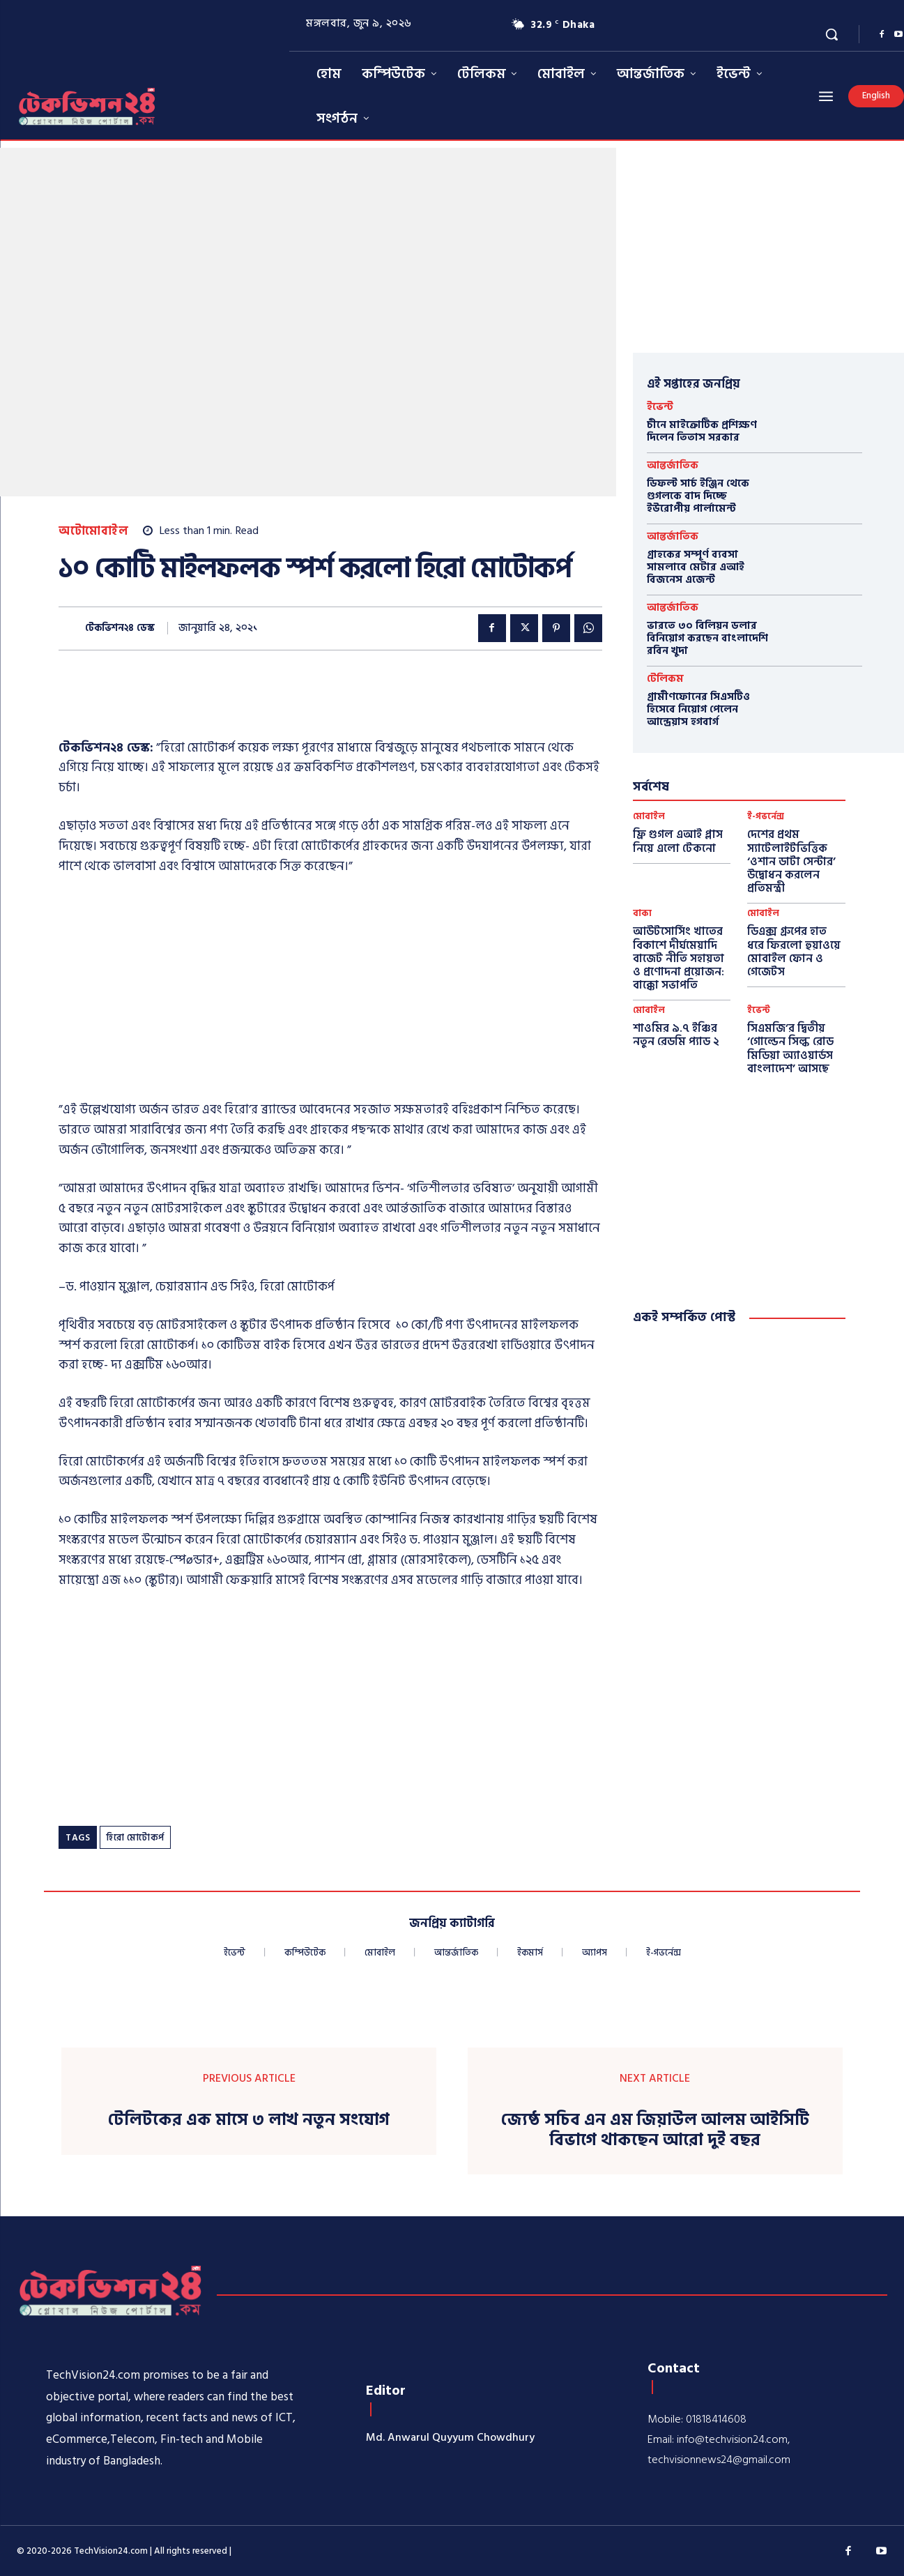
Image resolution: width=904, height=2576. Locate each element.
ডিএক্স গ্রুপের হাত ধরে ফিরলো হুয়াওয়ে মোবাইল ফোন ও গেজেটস (794, 951)
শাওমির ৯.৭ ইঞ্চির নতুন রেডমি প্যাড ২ (676, 1035)
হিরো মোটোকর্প (135, 1837)
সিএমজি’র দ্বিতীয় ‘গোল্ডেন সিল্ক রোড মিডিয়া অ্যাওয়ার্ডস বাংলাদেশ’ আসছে (790, 1048)
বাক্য (642, 913)
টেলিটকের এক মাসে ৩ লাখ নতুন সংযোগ (249, 2120)
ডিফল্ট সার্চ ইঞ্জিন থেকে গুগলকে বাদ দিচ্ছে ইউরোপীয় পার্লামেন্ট (698, 496)
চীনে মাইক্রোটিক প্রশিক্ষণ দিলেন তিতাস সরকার (702, 431)
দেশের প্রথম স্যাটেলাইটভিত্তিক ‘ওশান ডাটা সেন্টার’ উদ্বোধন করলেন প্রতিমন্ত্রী (791, 861)
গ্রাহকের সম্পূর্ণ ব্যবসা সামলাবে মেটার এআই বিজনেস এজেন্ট (695, 567)
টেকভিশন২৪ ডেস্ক (120, 628)
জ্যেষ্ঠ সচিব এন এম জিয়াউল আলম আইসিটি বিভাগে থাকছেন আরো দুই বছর (655, 2130)
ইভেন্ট (660, 407)
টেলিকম (665, 678)
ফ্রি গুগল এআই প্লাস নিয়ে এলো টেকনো (678, 841)
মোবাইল (649, 816)
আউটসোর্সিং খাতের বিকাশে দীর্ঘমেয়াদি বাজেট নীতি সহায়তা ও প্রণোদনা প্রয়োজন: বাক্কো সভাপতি (678, 958)
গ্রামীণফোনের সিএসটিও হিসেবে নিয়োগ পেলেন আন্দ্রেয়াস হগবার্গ (698, 709)
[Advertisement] (312, 702)
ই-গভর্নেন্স (765, 816)
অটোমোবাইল (93, 532)
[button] (831, 34)
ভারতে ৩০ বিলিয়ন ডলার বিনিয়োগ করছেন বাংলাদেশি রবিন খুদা (707, 638)
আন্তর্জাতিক (672, 465)
